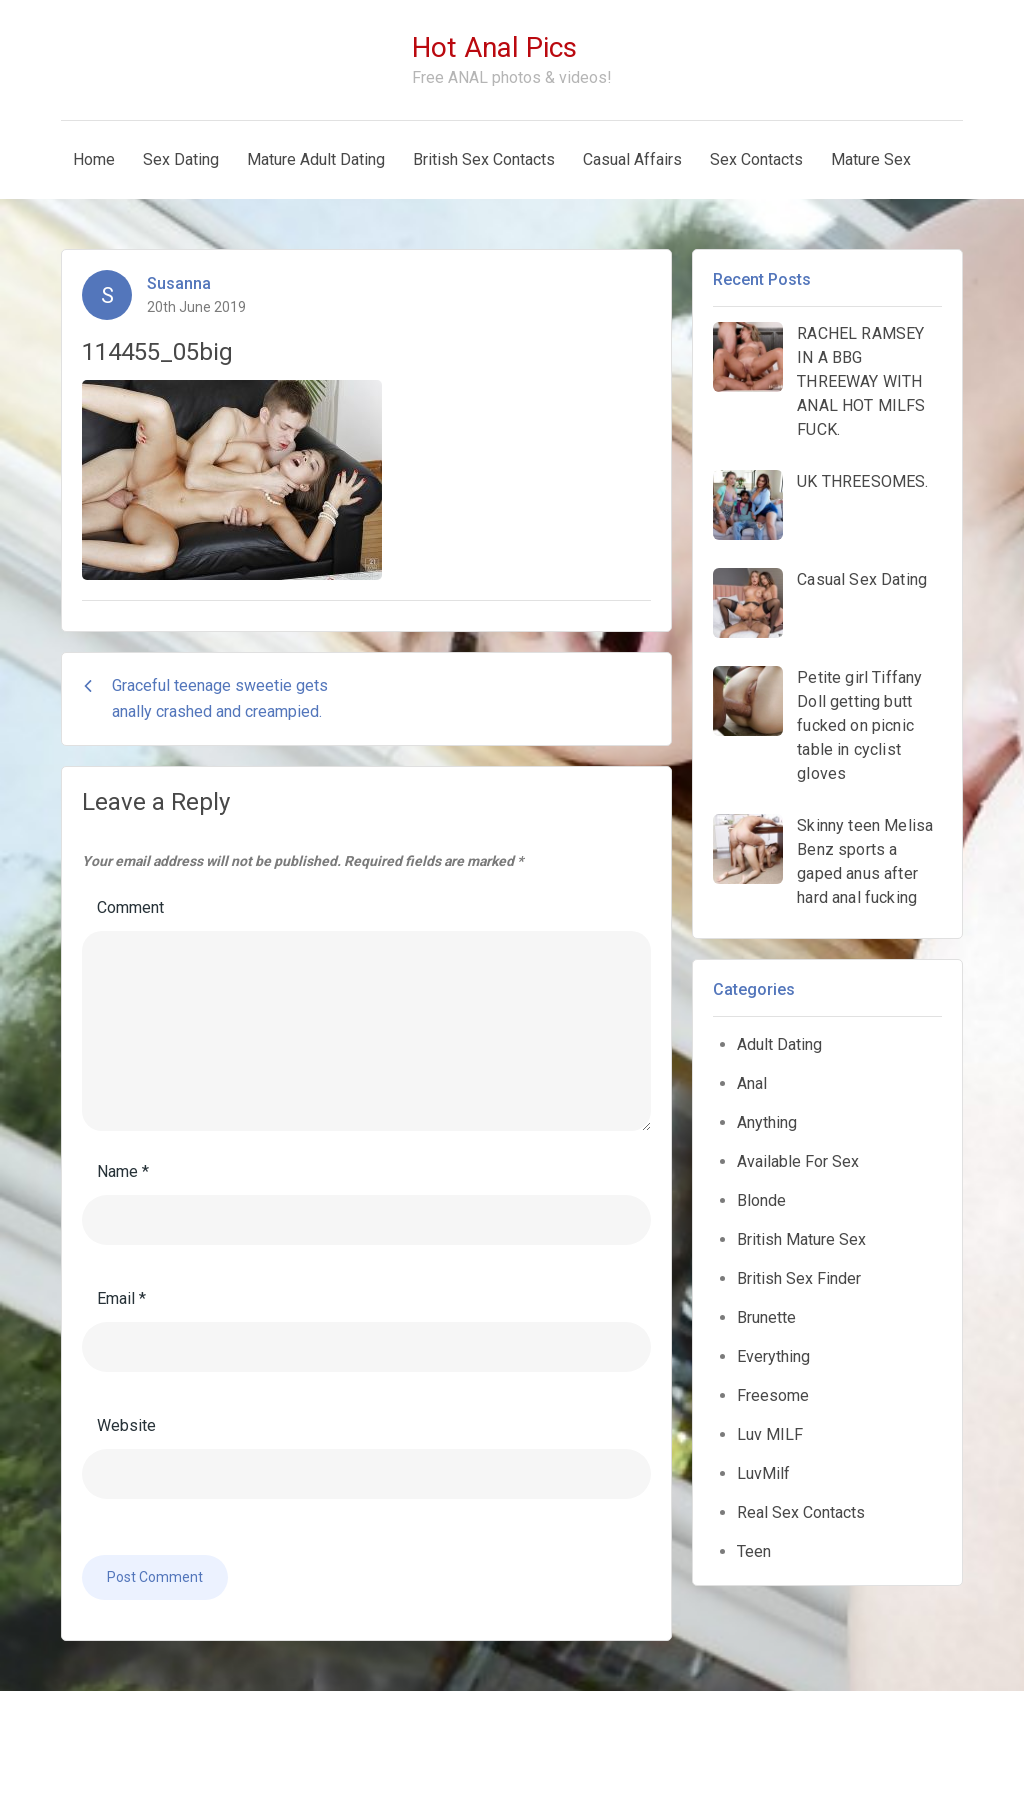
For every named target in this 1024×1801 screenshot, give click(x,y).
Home (94, 159)
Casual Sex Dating (862, 579)
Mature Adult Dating (316, 159)
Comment (130, 907)
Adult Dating (779, 1044)
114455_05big (157, 352)
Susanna (179, 283)
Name (123, 1171)
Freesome (773, 1395)
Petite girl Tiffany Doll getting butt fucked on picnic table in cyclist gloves (859, 725)
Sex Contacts (756, 159)
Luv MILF (770, 1434)
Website (126, 1425)
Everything (773, 1356)
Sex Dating (181, 159)
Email (121, 1298)
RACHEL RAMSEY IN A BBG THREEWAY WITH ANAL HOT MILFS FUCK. (861, 381)
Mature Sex (871, 159)
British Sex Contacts (484, 159)
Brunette (766, 1317)
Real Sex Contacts (801, 1512)
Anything (767, 1122)
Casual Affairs (632, 159)
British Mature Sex (801, 1239)
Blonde (761, 1200)
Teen (754, 1551)
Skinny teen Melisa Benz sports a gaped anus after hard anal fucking (865, 861)
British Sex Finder (799, 1278)
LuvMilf (763, 1473)
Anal (752, 1083)
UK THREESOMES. (862, 481)
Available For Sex (798, 1161)
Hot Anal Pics (494, 47)
